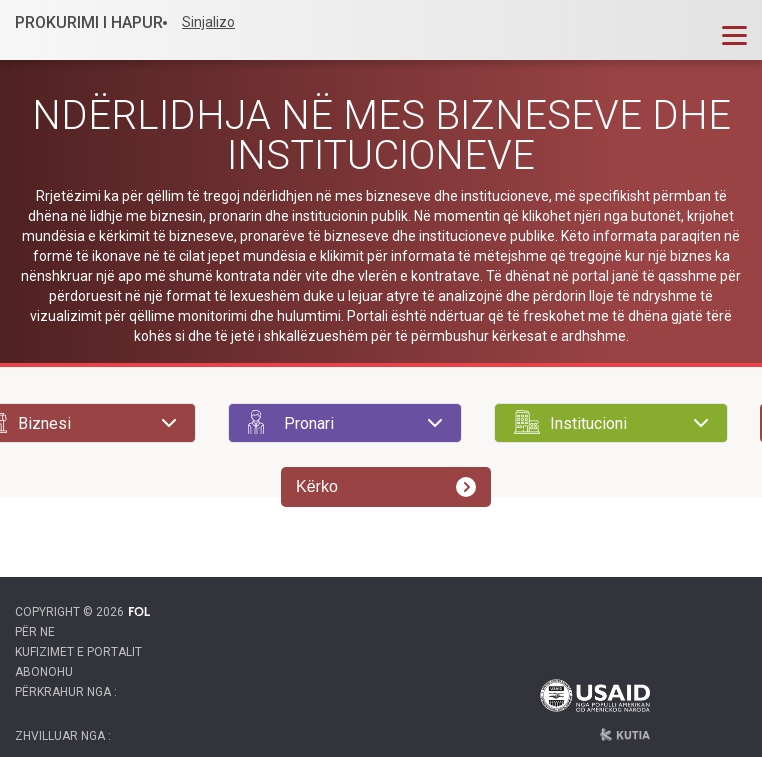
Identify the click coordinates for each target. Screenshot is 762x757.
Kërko (386, 487)
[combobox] (345, 423)
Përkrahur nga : (66, 692)
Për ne (35, 632)
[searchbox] (79, 423)
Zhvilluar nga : (63, 736)
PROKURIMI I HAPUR (89, 23)
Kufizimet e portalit (78, 652)
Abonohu (44, 672)
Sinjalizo (208, 22)
